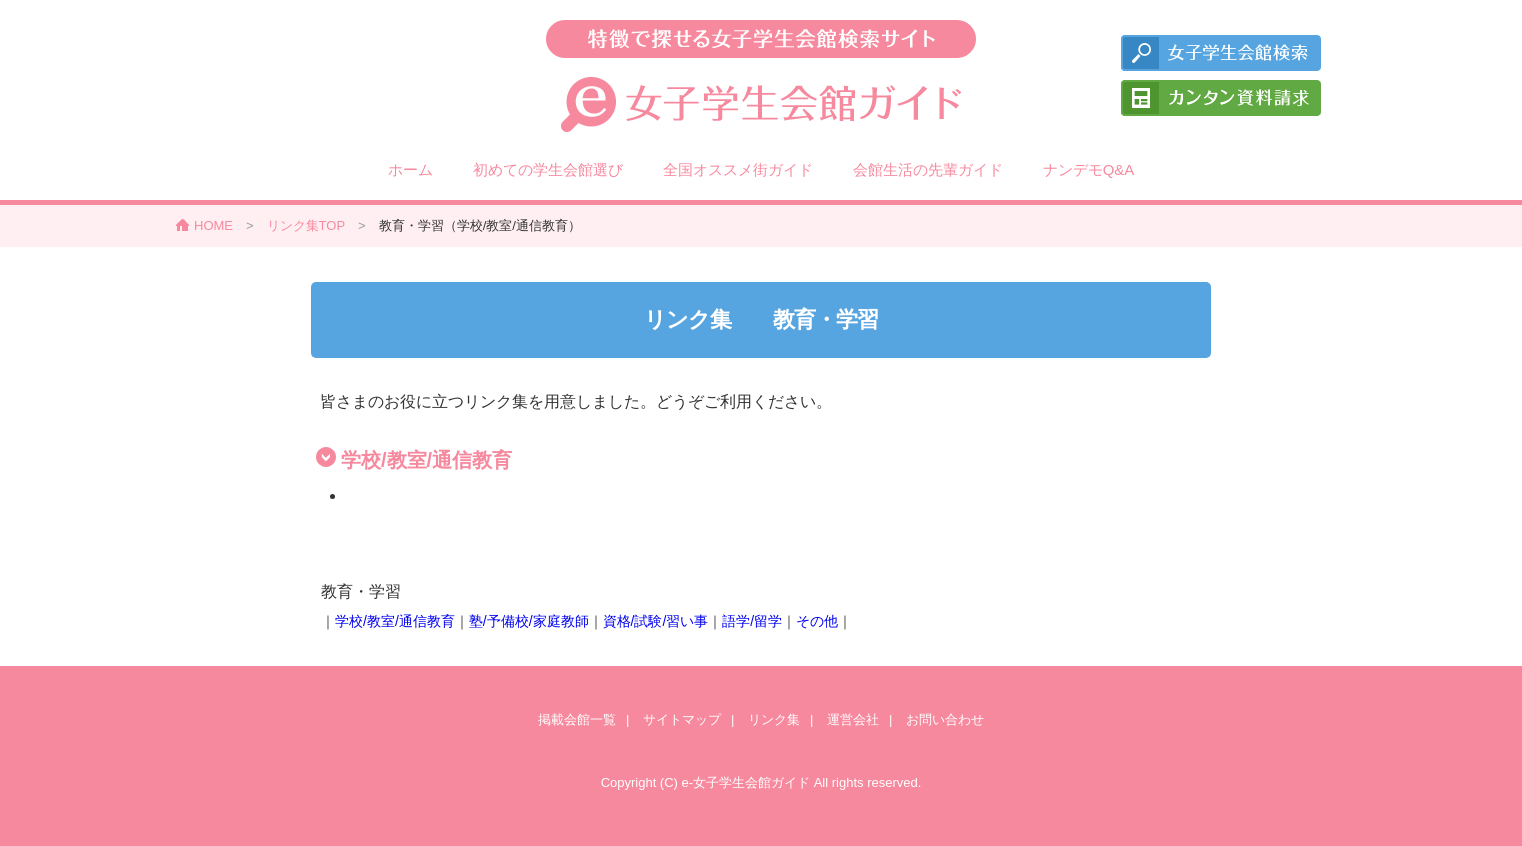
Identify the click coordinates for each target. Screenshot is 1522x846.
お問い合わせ (945, 719)
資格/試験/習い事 (656, 621)
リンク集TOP (306, 225)
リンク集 (774, 719)
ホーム (410, 169)
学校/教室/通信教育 (395, 621)
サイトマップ (682, 719)
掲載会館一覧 (577, 719)
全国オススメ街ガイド (738, 169)
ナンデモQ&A (1089, 169)
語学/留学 (752, 621)
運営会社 (853, 719)
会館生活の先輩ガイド (928, 169)
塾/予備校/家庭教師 (529, 621)
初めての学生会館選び (548, 169)
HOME (213, 225)
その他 (817, 621)
